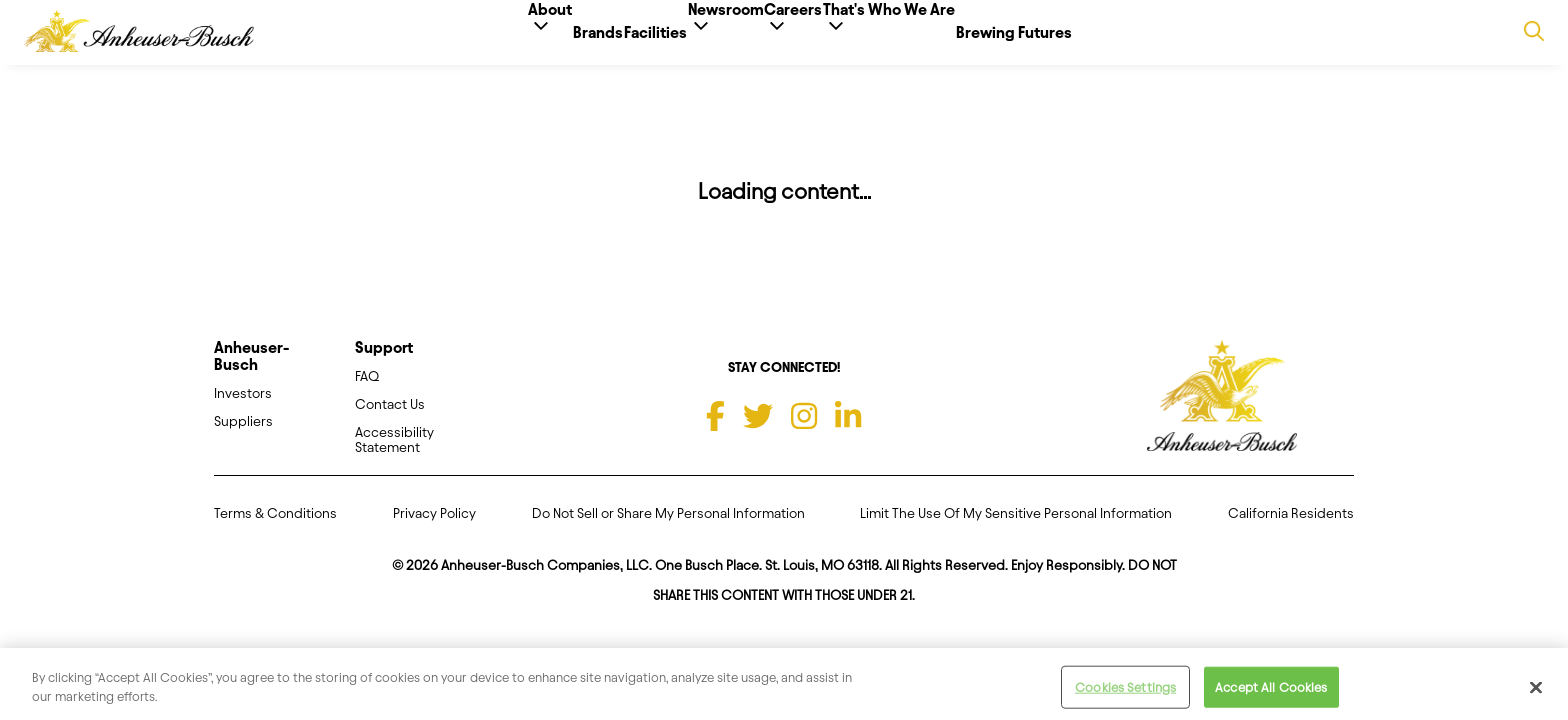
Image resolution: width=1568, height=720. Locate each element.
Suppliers (243, 437)
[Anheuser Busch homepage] (1222, 413)
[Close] (1536, 694)
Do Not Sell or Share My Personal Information (668, 529)
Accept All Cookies (1271, 694)
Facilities (624, 32)
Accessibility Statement (394, 456)
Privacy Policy (434, 529)
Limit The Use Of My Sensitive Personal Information (1016, 529)
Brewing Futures (1108, 32)
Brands (536, 32)
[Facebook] (715, 432)
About (457, 40)
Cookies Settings (1125, 694)
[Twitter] (758, 432)
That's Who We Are (952, 40)
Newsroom (726, 40)
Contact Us (390, 420)
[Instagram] (804, 432)
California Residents (1291, 529)
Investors (243, 409)
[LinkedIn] (848, 432)
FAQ (367, 392)
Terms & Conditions (275, 529)
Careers (825, 40)
